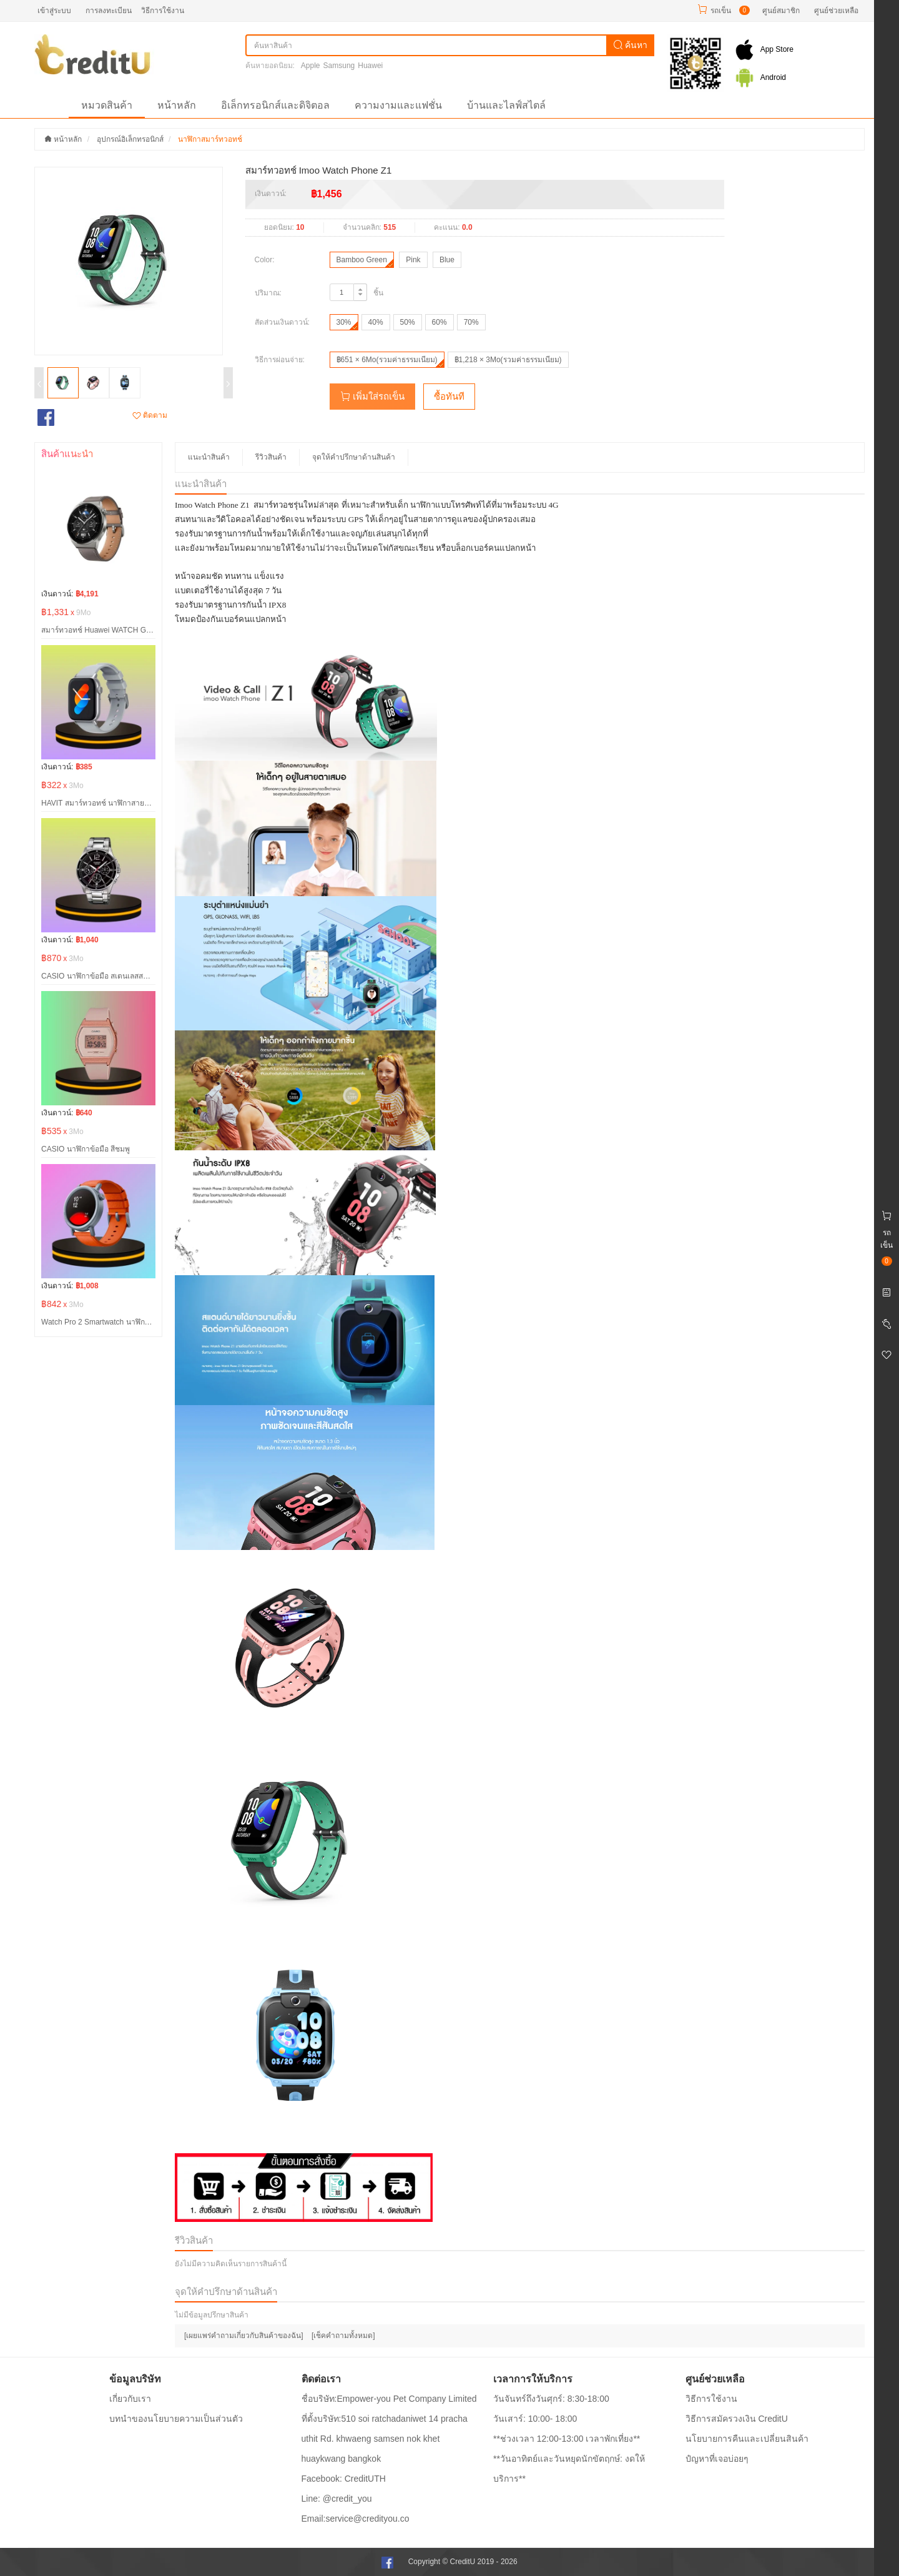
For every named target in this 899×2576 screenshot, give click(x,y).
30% (344, 322)
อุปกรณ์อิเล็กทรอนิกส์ (130, 139)
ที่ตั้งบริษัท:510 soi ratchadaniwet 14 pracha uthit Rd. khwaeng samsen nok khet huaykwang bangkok (385, 2439)
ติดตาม (149, 415)
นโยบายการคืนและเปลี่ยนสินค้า (746, 2439)
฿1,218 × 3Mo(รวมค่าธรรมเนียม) (508, 359)
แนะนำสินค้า (209, 457)
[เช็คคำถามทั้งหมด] (343, 2335)
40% (375, 322)
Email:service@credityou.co (356, 2519)
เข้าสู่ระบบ (54, 10)
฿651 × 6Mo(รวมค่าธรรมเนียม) (387, 359)
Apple (310, 65)
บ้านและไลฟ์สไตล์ (506, 105)
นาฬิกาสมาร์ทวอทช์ (210, 139)
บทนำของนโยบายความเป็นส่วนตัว (176, 2419)
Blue (447, 259)
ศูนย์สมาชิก (781, 10)
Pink (413, 259)
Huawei (370, 65)
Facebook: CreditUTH (344, 2479)
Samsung (339, 65)
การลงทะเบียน (109, 10)
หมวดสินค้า (106, 105)
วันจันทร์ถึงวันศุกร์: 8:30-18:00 (551, 2399)
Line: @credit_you (337, 2499)
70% (471, 322)
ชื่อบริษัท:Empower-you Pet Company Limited (389, 2399)
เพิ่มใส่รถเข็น (372, 396)
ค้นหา (630, 45)
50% (407, 322)
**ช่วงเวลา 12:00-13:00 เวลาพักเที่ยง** (566, 2439)
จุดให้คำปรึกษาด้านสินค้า (353, 457)
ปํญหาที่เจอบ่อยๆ (717, 2459)
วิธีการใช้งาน (162, 10)
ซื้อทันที (449, 396)
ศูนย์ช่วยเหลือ (836, 10)
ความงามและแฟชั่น (398, 105)
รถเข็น (720, 10)
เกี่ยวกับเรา (130, 2399)
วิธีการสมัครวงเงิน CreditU (736, 2419)
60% (439, 322)
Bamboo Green (362, 259)
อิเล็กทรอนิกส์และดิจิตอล (275, 105)
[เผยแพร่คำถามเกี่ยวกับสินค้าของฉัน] (243, 2335)
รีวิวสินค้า (271, 457)
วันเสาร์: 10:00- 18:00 (535, 2419)
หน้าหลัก (176, 105)
